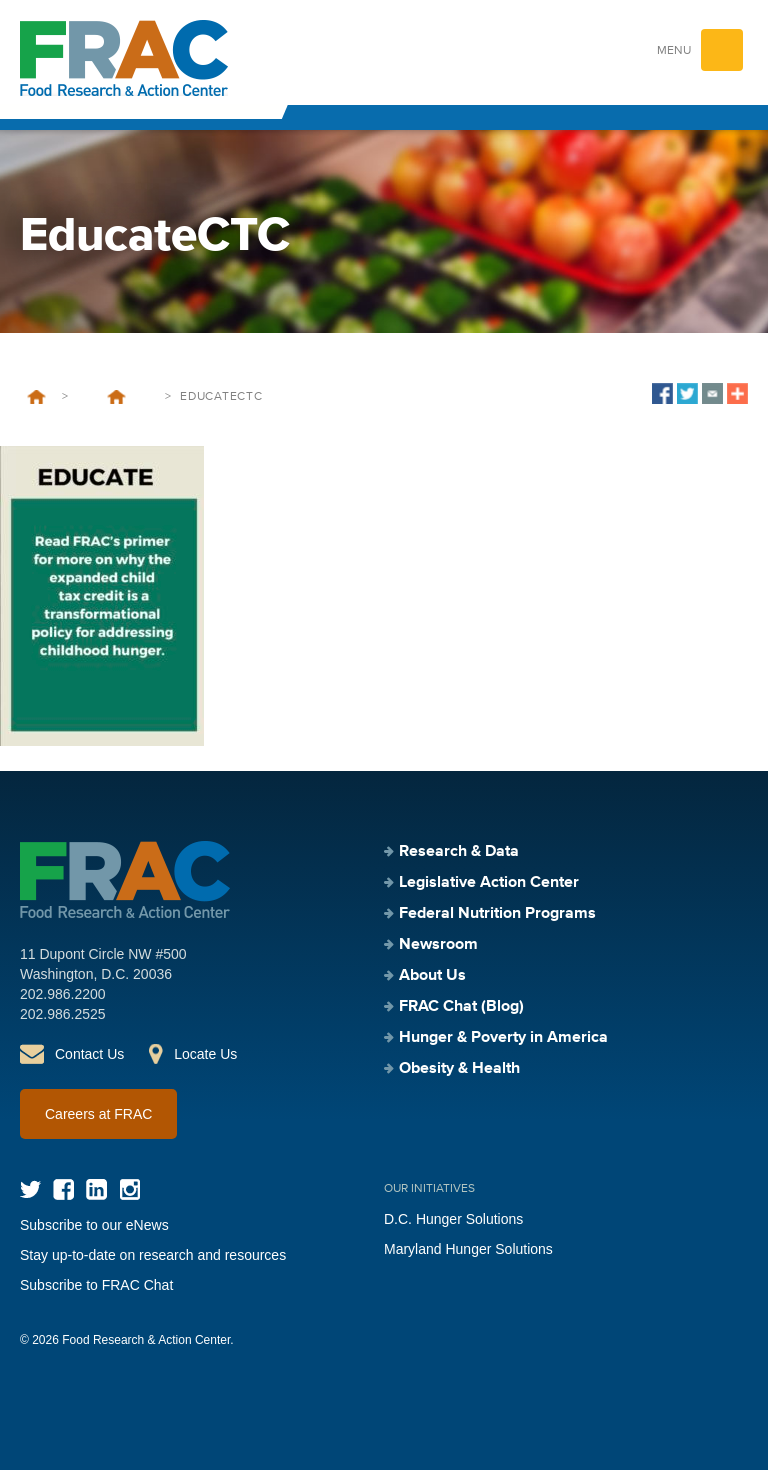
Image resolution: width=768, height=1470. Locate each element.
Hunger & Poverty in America (503, 1038)
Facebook (63, 1189)
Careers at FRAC (98, 1114)
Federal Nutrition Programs (497, 914)
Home (36, 397)
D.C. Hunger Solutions (453, 1219)
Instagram (129, 1189)
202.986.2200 (63, 994)
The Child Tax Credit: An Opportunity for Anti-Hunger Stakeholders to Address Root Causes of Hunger (116, 397)
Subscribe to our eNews (94, 1225)
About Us (432, 976)
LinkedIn (96, 1189)
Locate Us (205, 1054)
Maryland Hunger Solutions (468, 1249)
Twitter (30, 1189)
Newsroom (438, 945)
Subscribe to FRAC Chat (96, 1285)
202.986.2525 (63, 1014)
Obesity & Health (459, 1069)
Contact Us (89, 1054)
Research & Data (459, 852)
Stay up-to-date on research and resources (153, 1255)
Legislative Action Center (489, 883)
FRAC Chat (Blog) (461, 1007)
